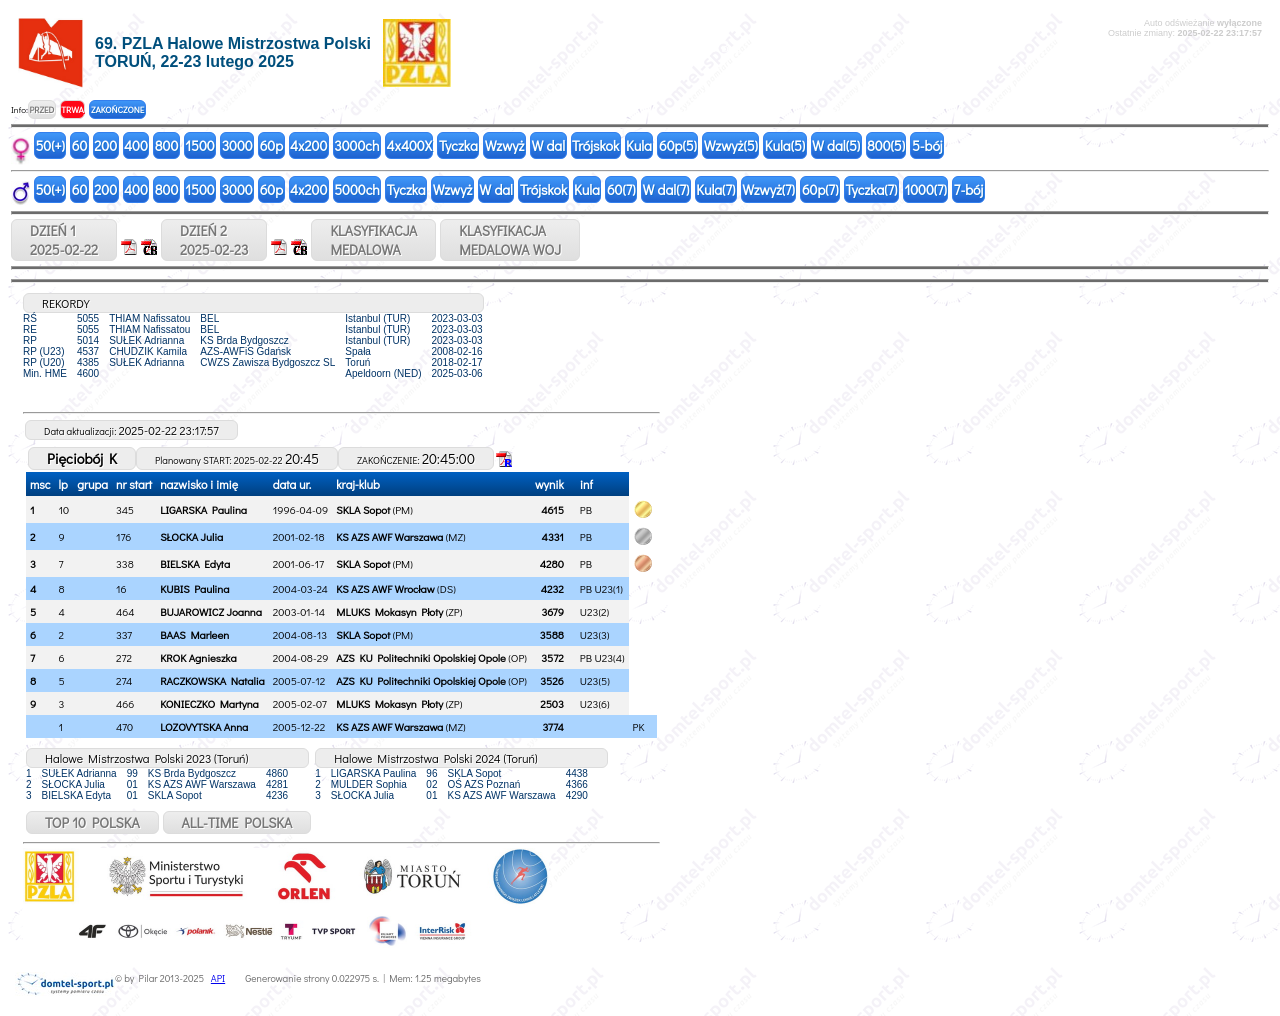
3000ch (356, 145)
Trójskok (595, 145)
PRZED (41, 109)
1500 (199, 145)
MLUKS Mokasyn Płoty (389, 611)
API (218, 978)
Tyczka (458, 145)
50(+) (50, 145)
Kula (639, 145)
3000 (237, 145)
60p (271, 145)
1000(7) (925, 189)
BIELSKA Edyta (195, 563)
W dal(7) (666, 189)
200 (105, 145)
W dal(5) (836, 145)
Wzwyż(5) (731, 145)
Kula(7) (715, 189)
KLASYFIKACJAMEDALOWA (373, 240)
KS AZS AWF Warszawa (389, 536)
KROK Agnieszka (198, 657)
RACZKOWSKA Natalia (212, 680)
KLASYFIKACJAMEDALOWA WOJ (510, 240)
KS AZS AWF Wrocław (385, 588)
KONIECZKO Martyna (209, 703)
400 (136, 145)
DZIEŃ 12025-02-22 (64, 240)
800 (166, 145)
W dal (548, 145)
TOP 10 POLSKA (92, 822)
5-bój (927, 145)
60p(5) (678, 145)
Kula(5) (785, 145)
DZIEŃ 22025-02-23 (214, 240)
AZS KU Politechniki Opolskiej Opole (420, 657)
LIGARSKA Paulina (203, 509)
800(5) (886, 145)
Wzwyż (505, 145)
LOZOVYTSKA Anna (204, 726)
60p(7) (820, 189)
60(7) (621, 189)
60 (80, 145)
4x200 (308, 145)
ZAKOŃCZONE (117, 109)
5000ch (357, 189)
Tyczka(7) (871, 189)
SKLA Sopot (363, 509)
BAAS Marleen (194, 634)
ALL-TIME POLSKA (237, 822)
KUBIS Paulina (194, 588)
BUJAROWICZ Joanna (211, 611)
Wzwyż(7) (768, 189)
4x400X (408, 145)
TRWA (72, 109)
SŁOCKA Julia (191, 536)
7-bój (968, 189)
